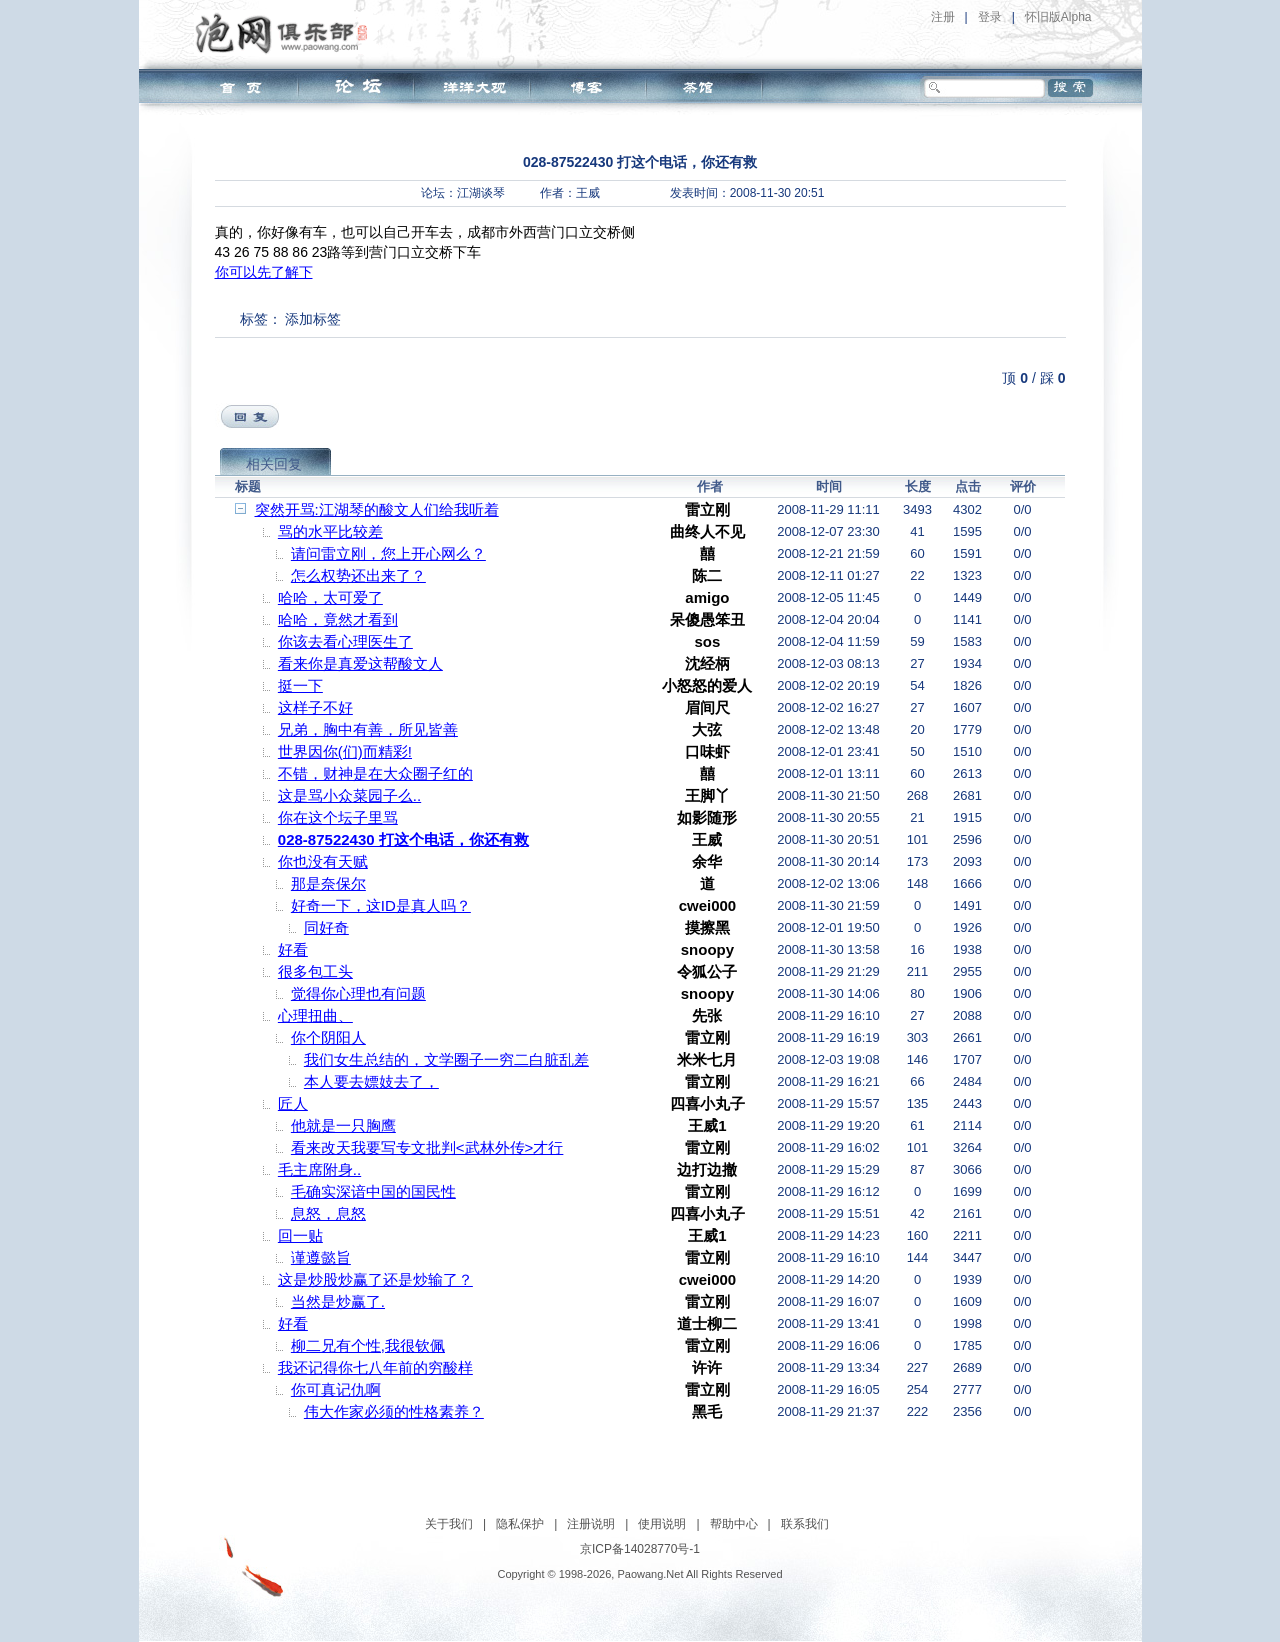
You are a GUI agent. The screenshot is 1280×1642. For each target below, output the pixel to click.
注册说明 (591, 1524)
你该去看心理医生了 (345, 641)
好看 (293, 949)
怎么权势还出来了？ (358, 575)
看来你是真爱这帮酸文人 (360, 663)
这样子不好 (315, 707)
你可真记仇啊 (336, 1389)
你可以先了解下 (264, 272)
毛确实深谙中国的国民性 (373, 1191)
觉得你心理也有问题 (358, 993)
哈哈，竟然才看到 (338, 619)
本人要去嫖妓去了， (371, 1081)
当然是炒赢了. (338, 1301)
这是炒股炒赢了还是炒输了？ (375, 1279)
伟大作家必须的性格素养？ (394, 1411)
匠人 (293, 1103)
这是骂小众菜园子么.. (349, 795)
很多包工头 (315, 971)
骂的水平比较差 (330, 531)
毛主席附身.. (319, 1169)
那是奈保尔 (328, 883)
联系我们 (805, 1524)
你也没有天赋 (323, 861)
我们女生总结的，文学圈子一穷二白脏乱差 (446, 1059)
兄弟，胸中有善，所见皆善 (368, 729)
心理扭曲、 (315, 1015)
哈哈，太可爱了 (330, 597)
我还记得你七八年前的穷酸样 (375, 1367)
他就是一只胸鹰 (343, 1125)
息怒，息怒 (328, 1213)
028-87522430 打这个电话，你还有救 (403, 839)
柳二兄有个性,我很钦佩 (368, 1345)
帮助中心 (734, 1524)
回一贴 (300, 1235)
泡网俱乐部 (286, 33)
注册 (943, 17)
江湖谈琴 (481, 193)
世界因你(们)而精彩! (345, 751)
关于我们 (449, 1524)
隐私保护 (520, 1524)
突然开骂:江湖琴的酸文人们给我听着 (377, 509)
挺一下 (300, 685)
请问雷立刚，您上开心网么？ (388, 553)
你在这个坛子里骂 (338, 817)
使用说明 (662, 1524)
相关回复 (274, 464)
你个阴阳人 (328, 1037)
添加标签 (313, 319)
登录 (990, 17)
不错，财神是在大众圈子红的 (375, 773)
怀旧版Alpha (1058, 17)
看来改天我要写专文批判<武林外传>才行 (427, 1147)
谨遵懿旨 (321, 1257)
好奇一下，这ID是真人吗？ (381, 905)
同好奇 (326, 927)
